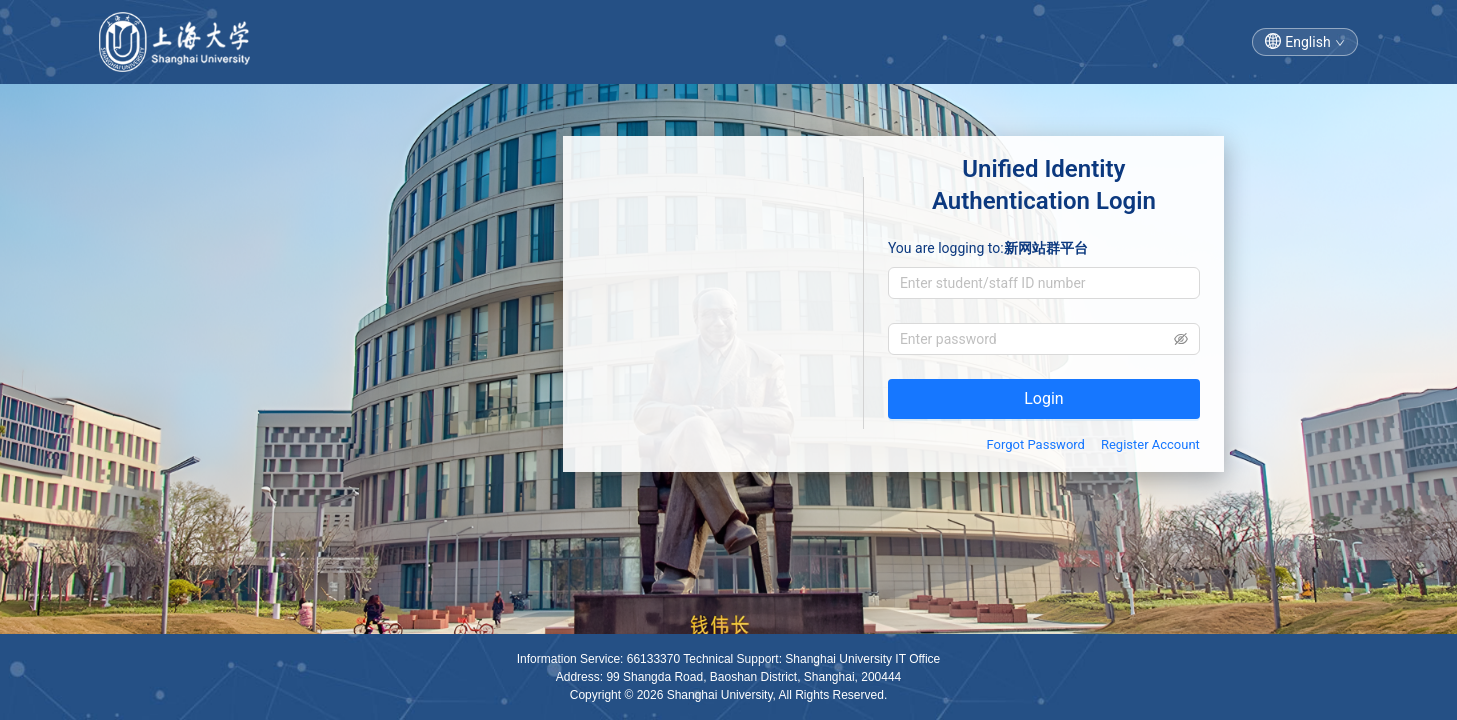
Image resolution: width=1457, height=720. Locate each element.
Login (1043, 398)
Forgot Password (1036, 444)
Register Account (1150, 444)
